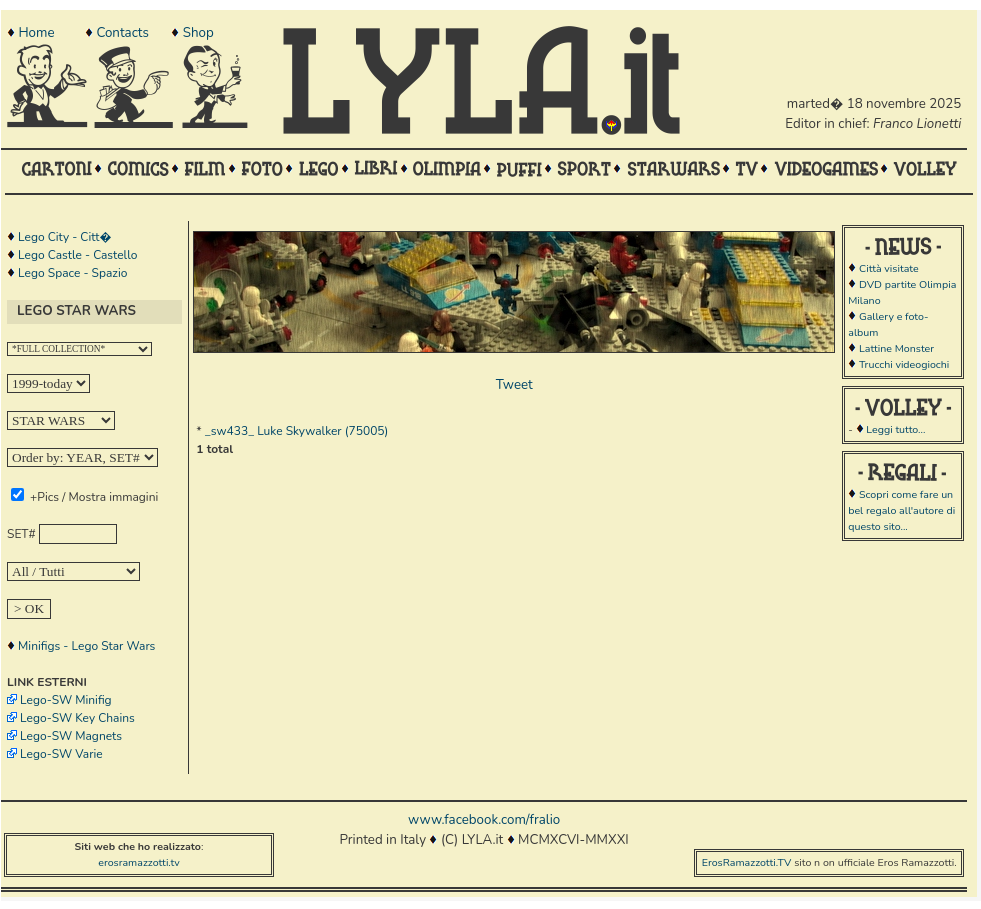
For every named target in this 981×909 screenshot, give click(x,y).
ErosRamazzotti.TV (747, 862)
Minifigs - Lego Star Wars (86, 646)
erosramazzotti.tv (139, 862)
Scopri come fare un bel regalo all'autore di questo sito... (901, 510)
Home (36, 33)
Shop (198, 33)
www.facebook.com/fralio (484, 820)
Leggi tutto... (895, 429)
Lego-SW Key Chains (77, 718)
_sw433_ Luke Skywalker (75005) (297, 431)
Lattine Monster (896, 348)
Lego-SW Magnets (71, 736)
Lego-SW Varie (61, 754)
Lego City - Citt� (64, 237)
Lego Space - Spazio (72, 273)
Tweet (514, 385)
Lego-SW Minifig (66, 700)
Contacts (122, 33)
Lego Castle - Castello (77, 255)
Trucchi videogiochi (904, 364)
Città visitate (889, 268)
